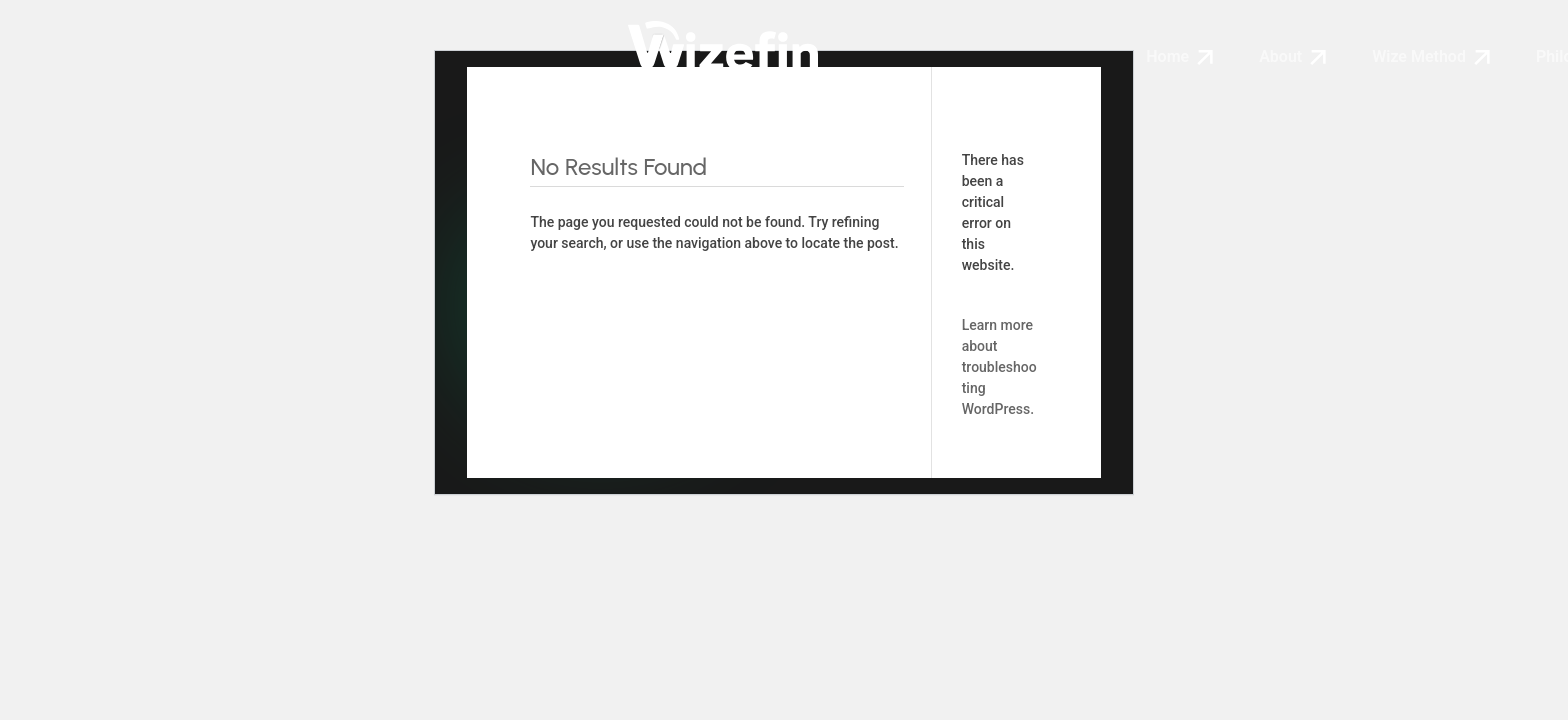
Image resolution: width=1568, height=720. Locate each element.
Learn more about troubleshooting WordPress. (999, 367)
